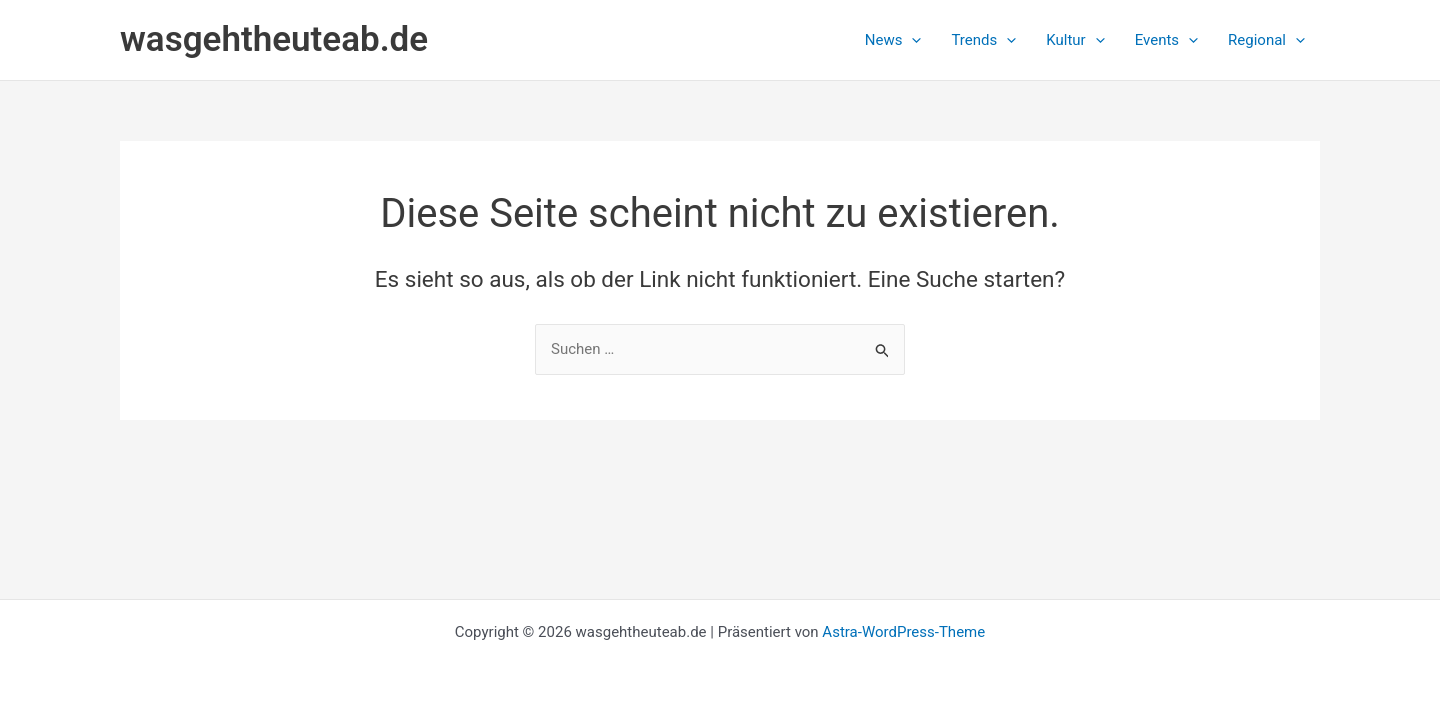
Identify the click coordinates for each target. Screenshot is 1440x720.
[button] (893, 40)
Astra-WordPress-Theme (903, 632)
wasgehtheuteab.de (274, 39)
